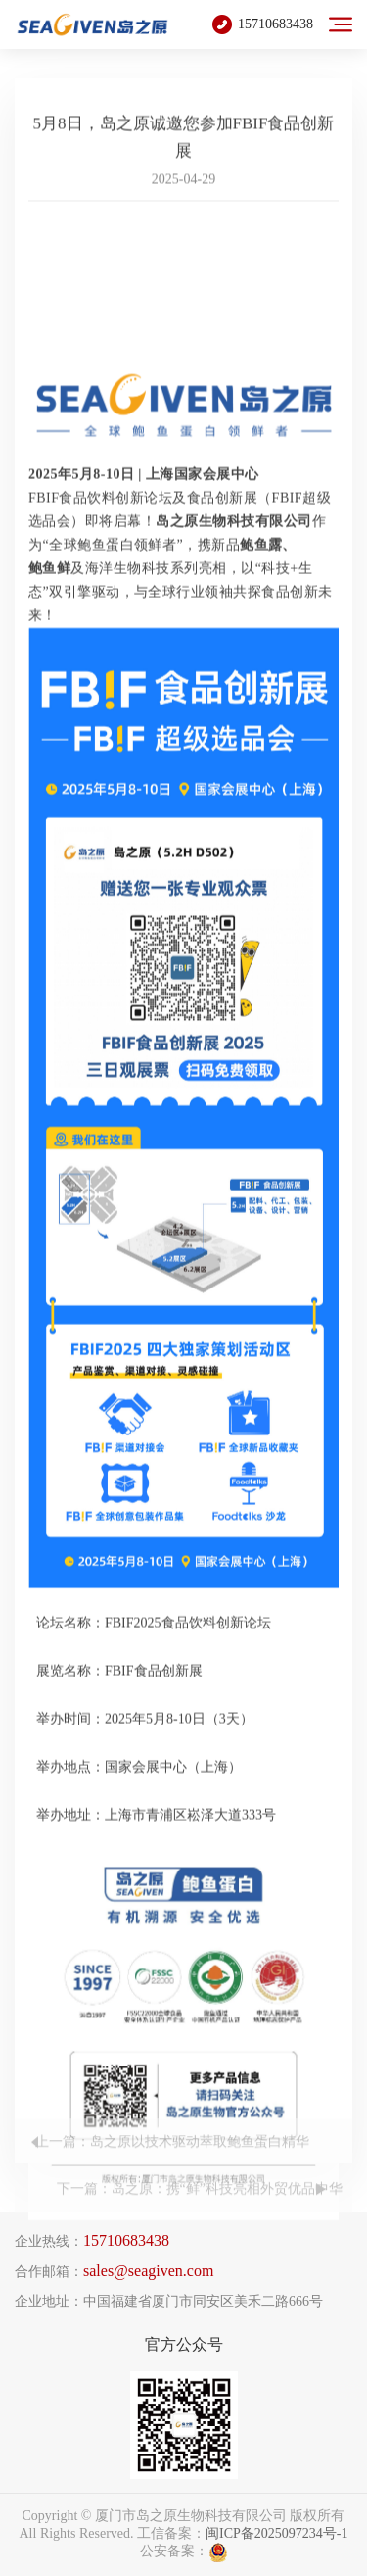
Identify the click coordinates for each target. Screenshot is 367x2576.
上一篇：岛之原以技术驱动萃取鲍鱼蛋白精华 (172, 2158)
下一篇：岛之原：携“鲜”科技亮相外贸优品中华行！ (200, 2213)
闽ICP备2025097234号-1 (276, 2533)
